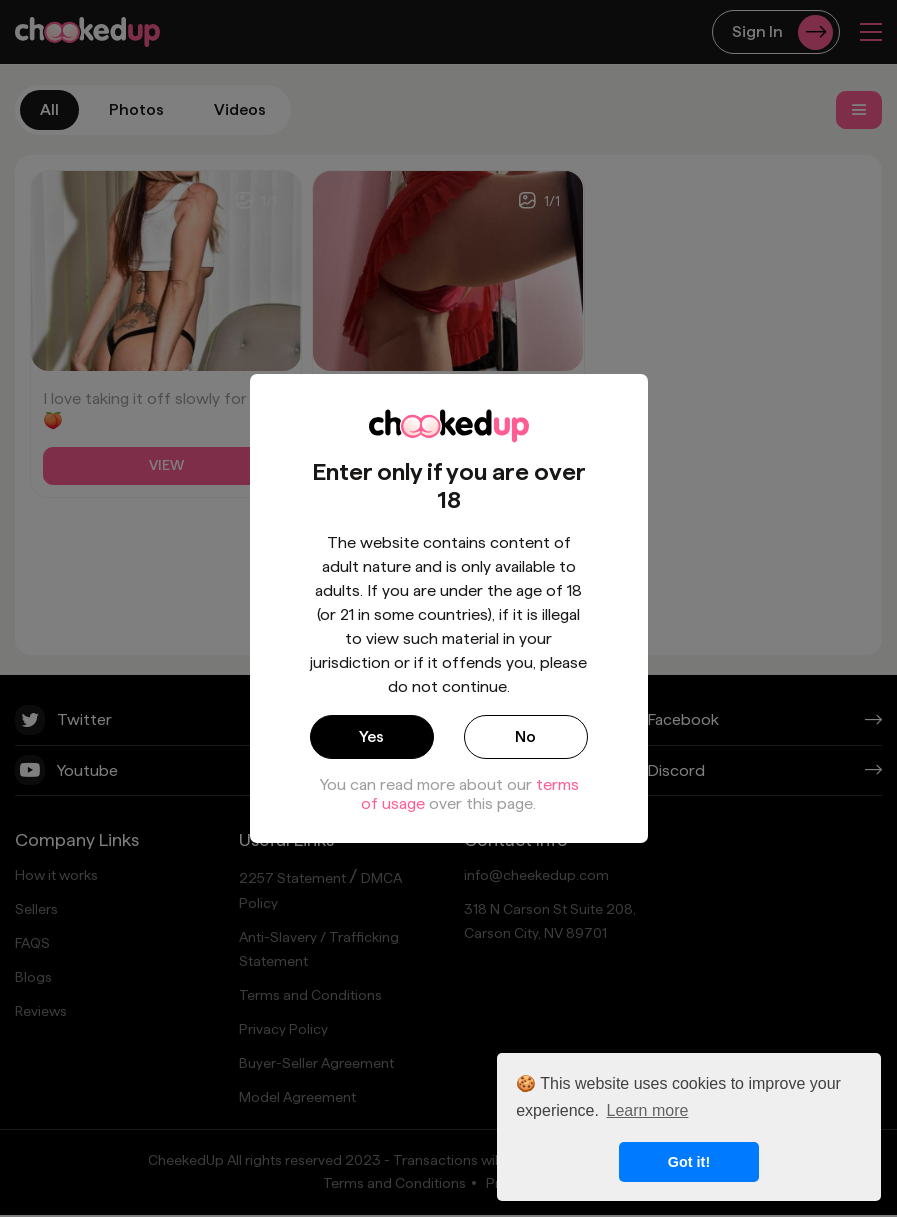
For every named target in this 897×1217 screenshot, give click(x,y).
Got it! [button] (689, 1162)
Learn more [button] (648, 1110)
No (525, 736)
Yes (371, 736)
